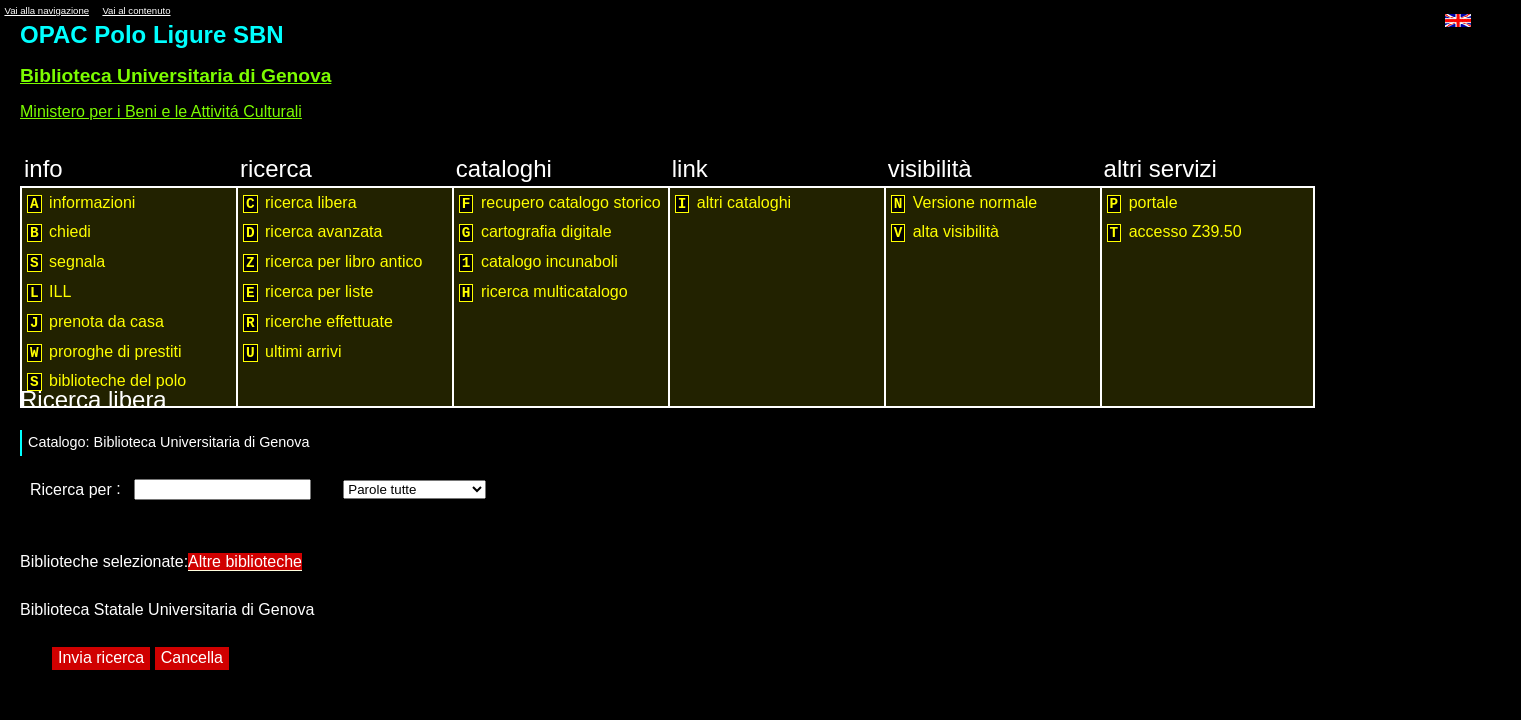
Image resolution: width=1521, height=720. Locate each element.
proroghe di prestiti (104, 352)
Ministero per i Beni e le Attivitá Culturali (161, 111)
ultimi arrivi (292, 352)
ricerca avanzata (312, 232)
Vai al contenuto (136, 10)
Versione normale (964, 203)
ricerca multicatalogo (543, 292)
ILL (49, 292)
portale (1142, 203)
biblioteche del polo (106, 381)
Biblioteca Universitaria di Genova (175, 75)
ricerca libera (300, 203)
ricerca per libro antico (333, 262)
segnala (66, 262)
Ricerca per (73, 489)
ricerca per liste (308, 292)
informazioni (81, 203)
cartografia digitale (535, 232)
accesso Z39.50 (1174, 232)
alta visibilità (945, 232)
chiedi (59, 232)
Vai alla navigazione (46, 10)
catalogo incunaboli (538, 262)
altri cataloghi (733, 203)
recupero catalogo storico (560, 203)
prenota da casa (95, 322)
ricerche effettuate (318, 322)
